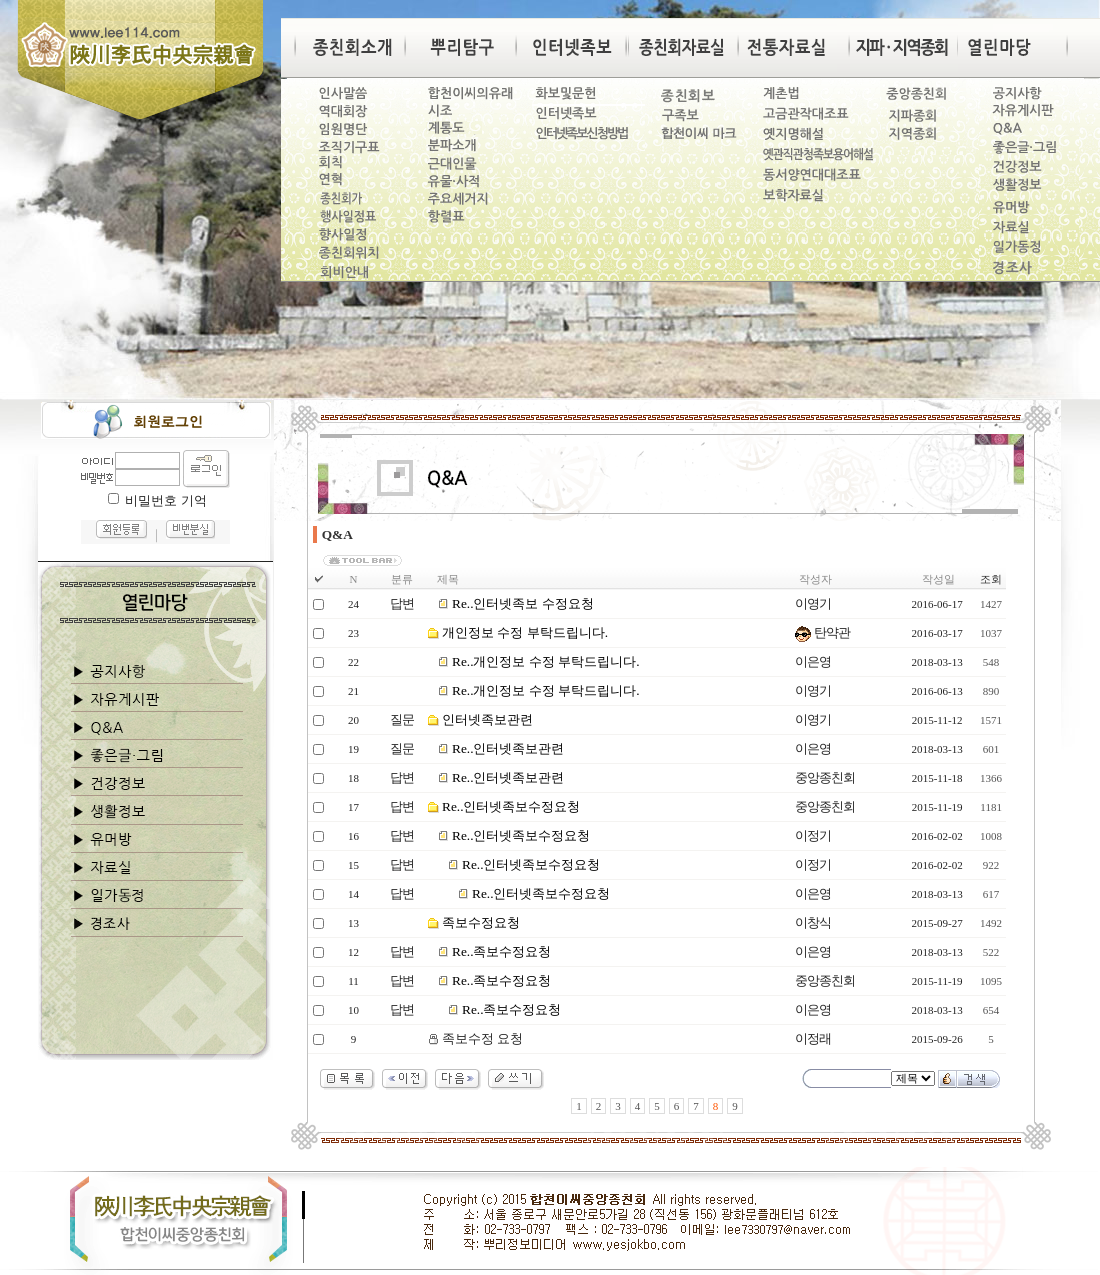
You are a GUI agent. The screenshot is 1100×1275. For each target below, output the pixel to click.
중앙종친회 (825, 777)
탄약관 (822, 632)
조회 (991, 579)
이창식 (813, 922)
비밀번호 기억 (165, 500)
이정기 (813, 835)
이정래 (813, 1038)
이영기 (813, 603)
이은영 (813, 661)
